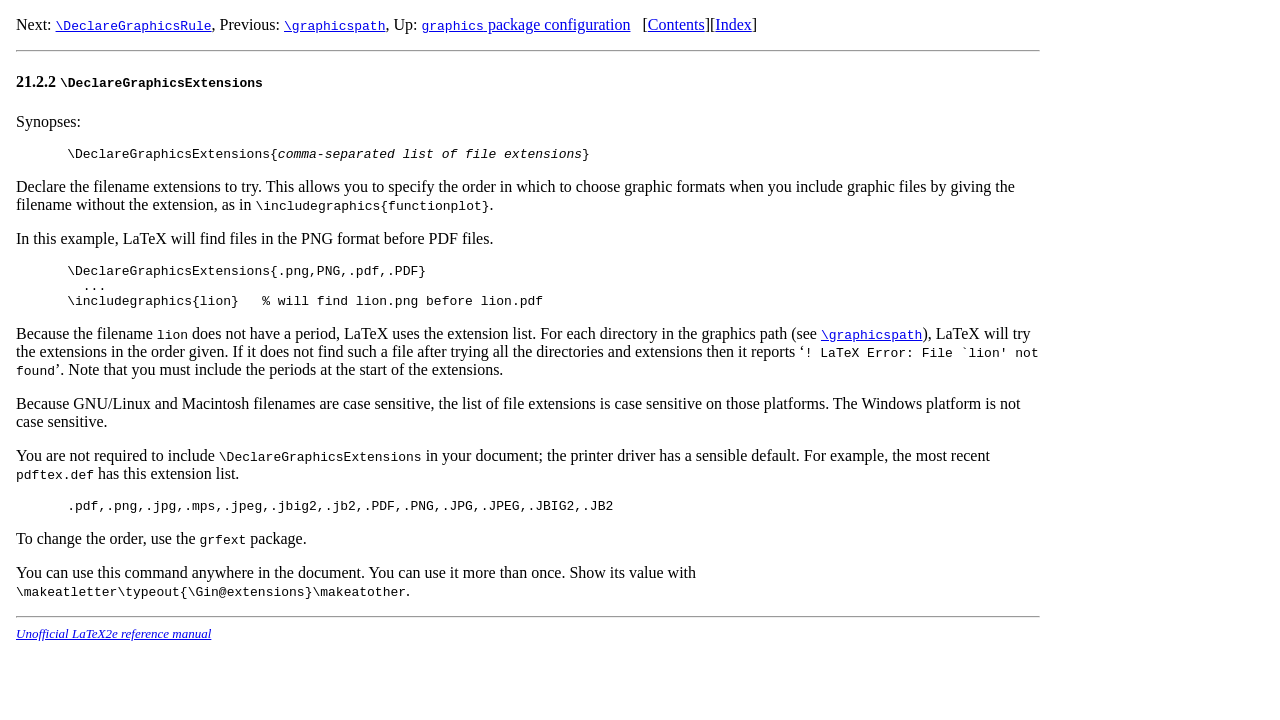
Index (733, 24)
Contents (676, 24)
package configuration (525, 24)
